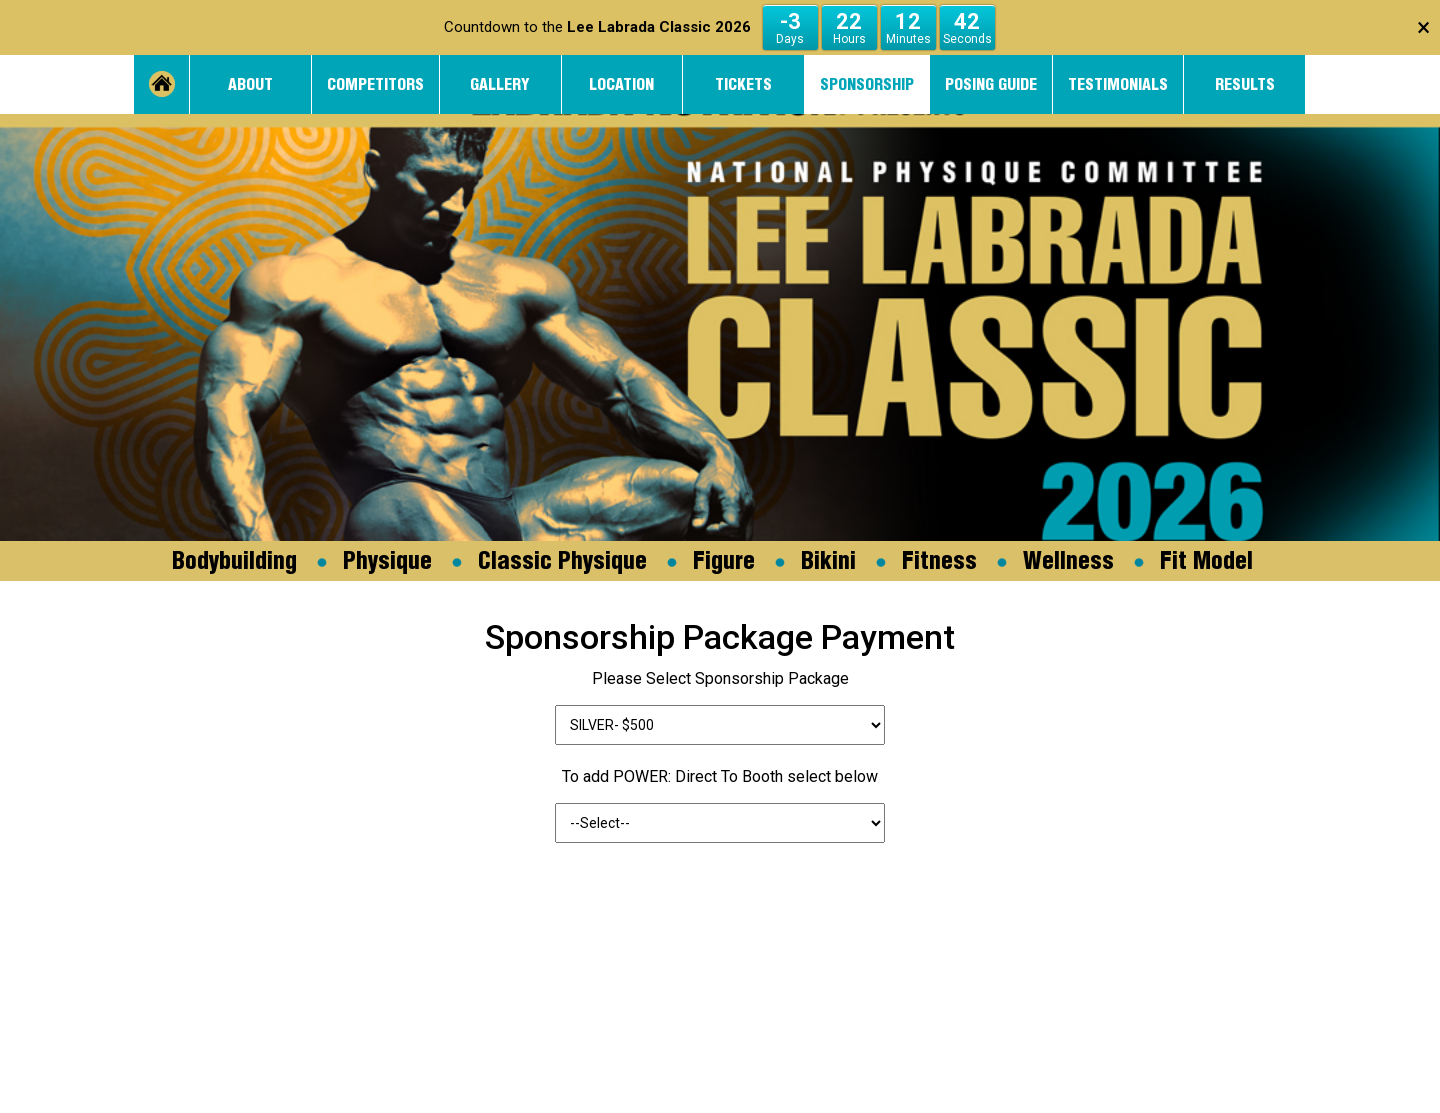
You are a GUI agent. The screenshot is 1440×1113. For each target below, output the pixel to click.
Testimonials (1118, 84)
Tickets (743, 84)
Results (1245, 84)
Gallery (500, 84)
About (250, 84)
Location (621, 84)
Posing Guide (991, 84)
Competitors (375, 84)
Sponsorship (867, 84)
